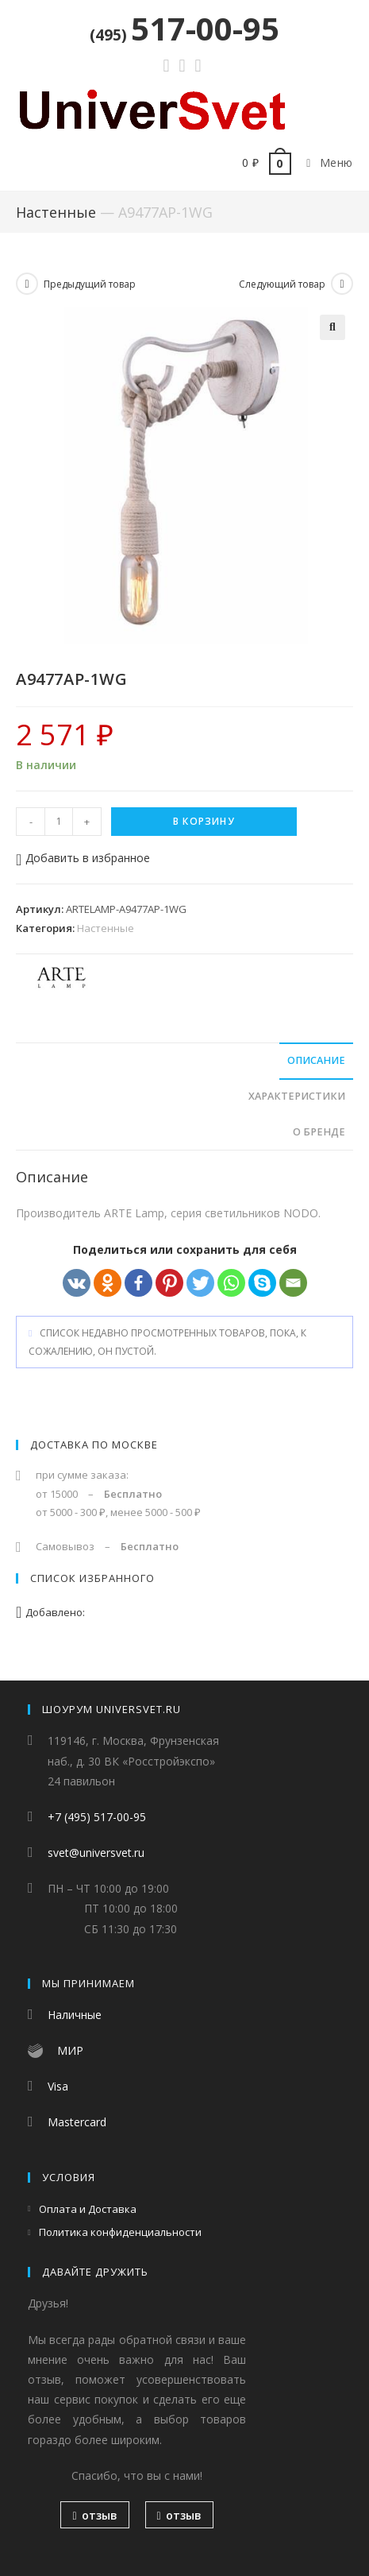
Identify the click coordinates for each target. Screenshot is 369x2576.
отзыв (94, 2515)
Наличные (75, 2014)
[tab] (184, 1061)
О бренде (319, 1132)
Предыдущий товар (90, 284)
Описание (316, 1060)
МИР (70, 2050)
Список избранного (92, 1578)
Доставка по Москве (94, 1444)
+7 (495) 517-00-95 (97, 1816)
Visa (58, 2086)
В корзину (204, 821)
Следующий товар (282, 284)
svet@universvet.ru (96, 1852)
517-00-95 (184, 28)
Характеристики (296, 1096)
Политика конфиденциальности (120, 2232)
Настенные (56, 212)
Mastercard (77, 2121)
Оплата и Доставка (87, 2209)
